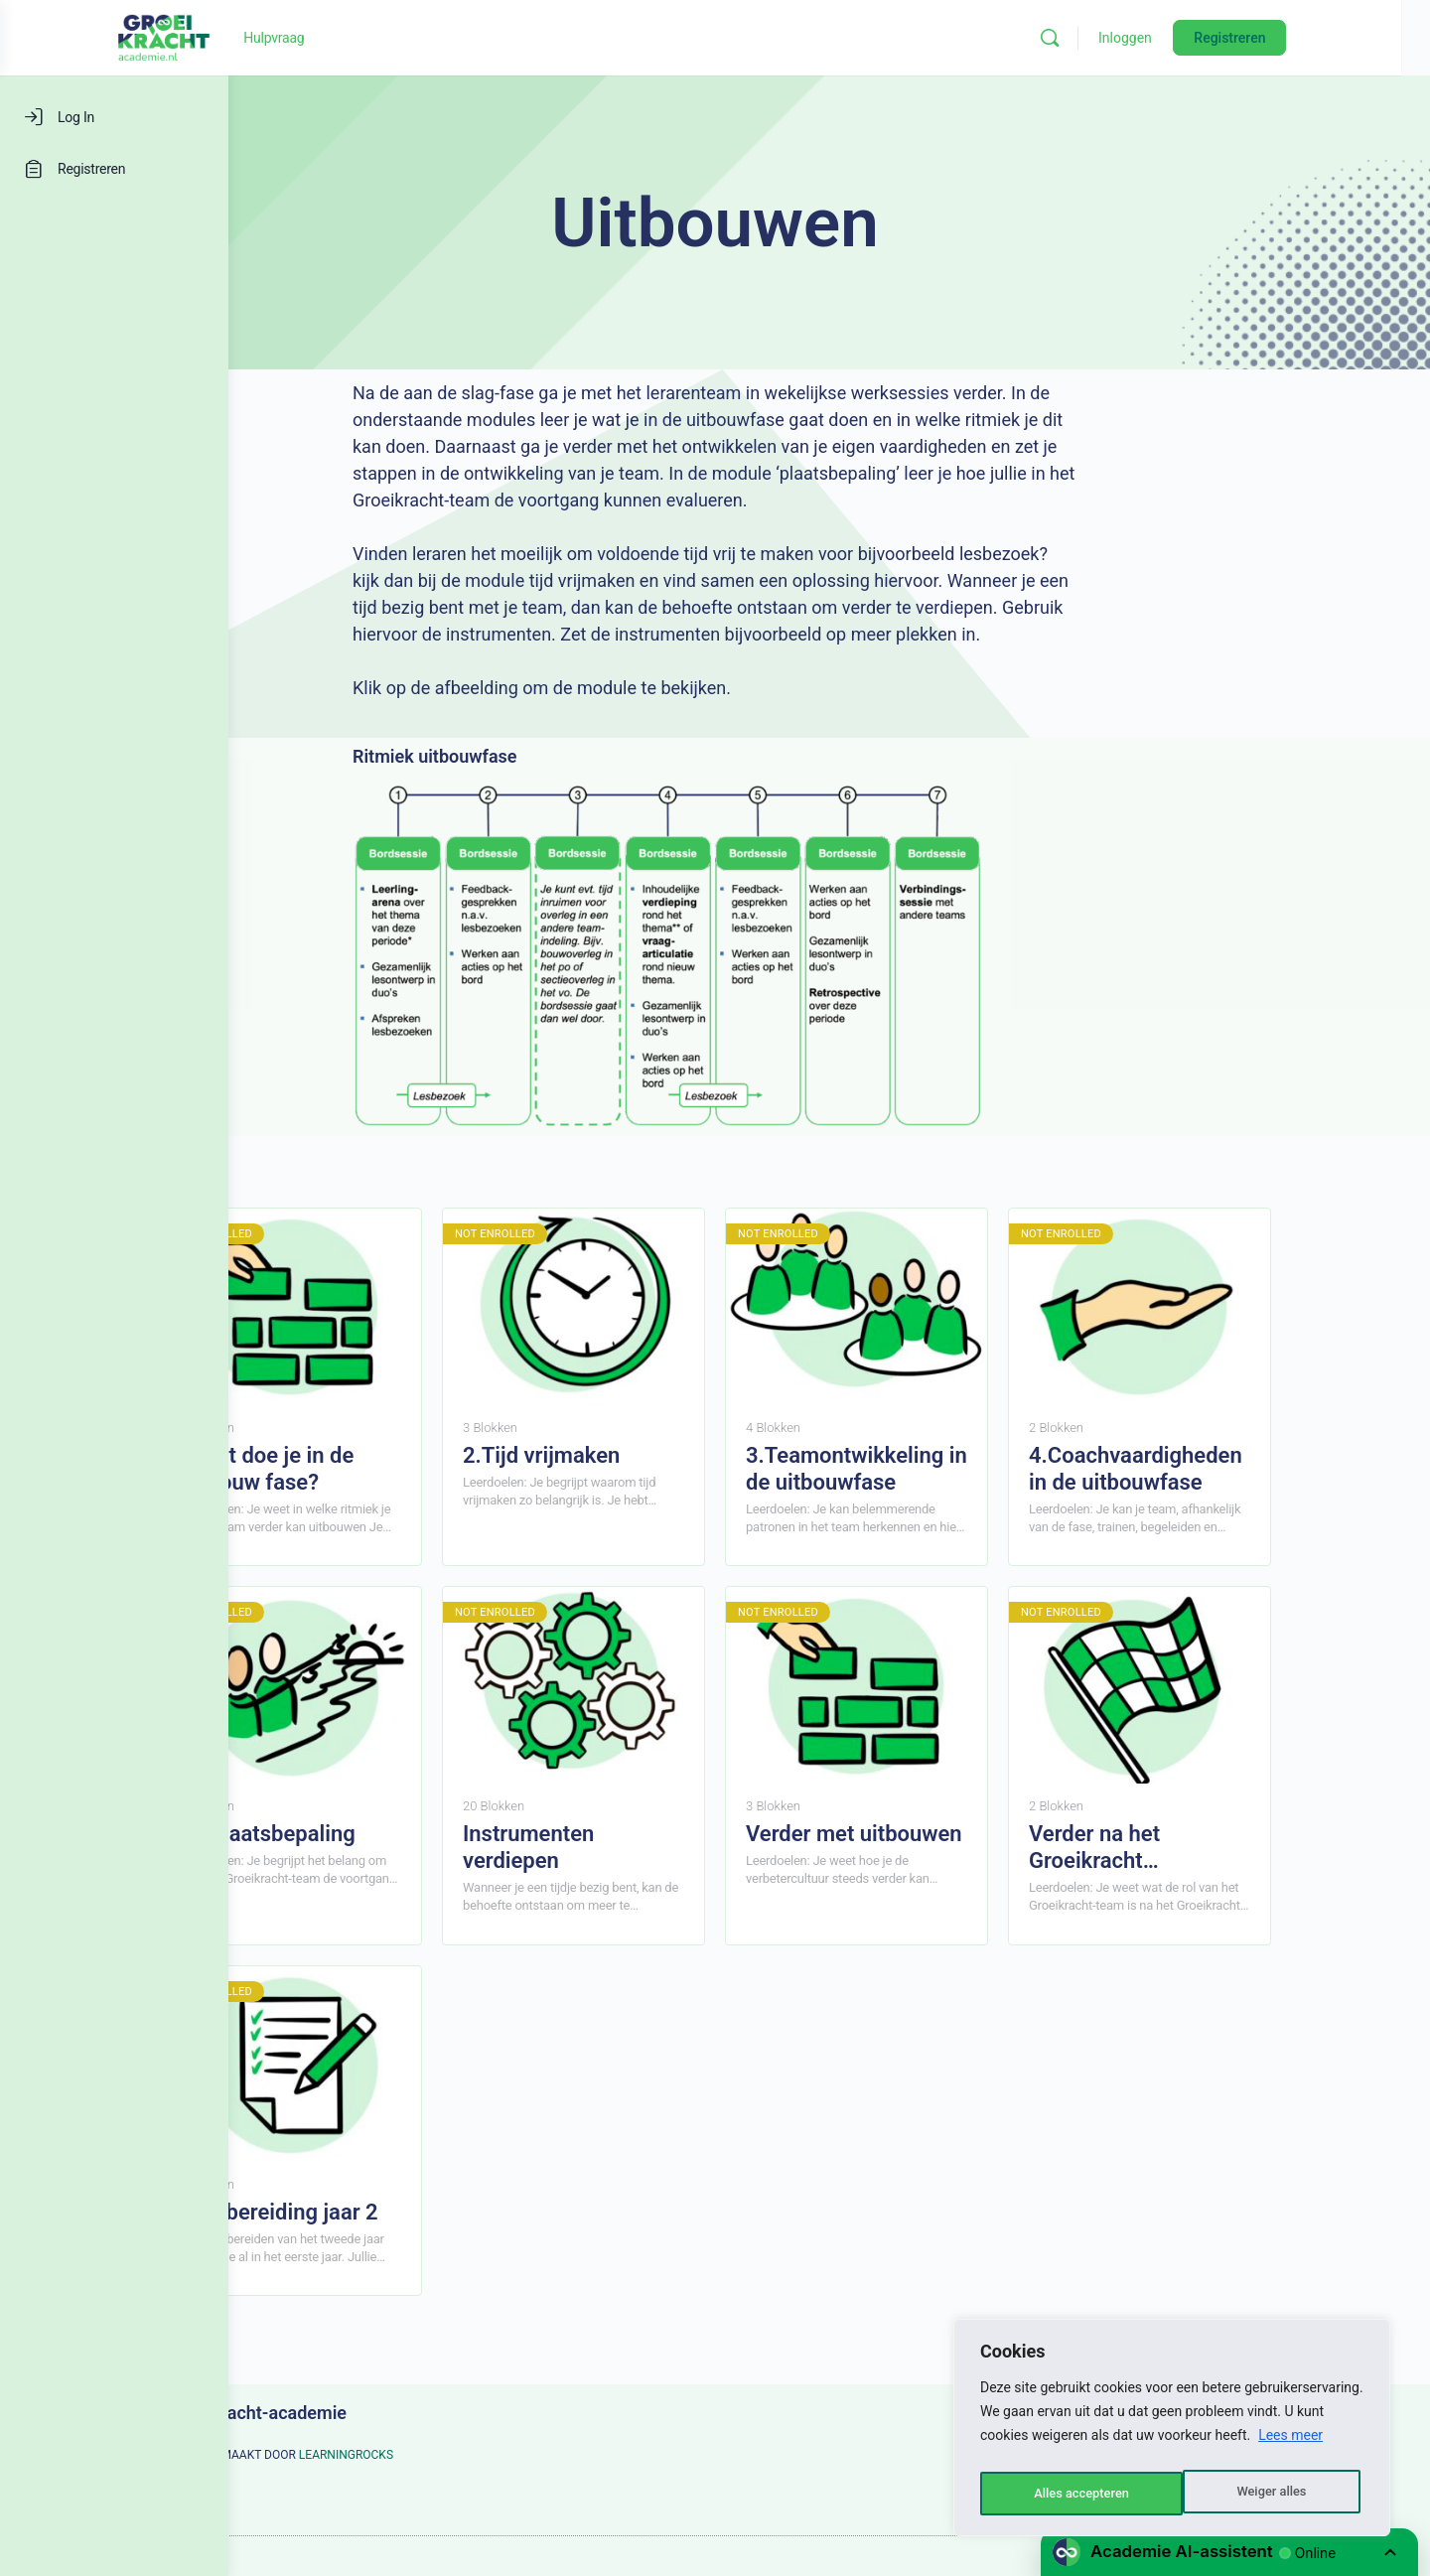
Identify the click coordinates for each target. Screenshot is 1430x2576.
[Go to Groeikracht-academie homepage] (317, 36)
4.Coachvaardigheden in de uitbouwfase (1250, 1469)
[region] (1171, 2432)
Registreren (1333, 38)
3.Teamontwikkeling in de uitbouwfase (970, 1469)
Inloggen (1229, 38)
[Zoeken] (1154, 38)
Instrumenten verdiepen (642, 1847)
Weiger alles (1066, 2494)
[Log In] (114, 117)
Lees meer (1290, 2444)
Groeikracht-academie (372, 2412)
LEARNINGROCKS (460, 2455)
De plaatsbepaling (382, 1833)
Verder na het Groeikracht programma (1208, 1848)
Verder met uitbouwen (968, 1833)
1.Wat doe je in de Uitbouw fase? (381, 1469)
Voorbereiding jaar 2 (393, 2212)
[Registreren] (114, 169)
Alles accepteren (1262, 2494)
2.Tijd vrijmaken (655, 1455)
